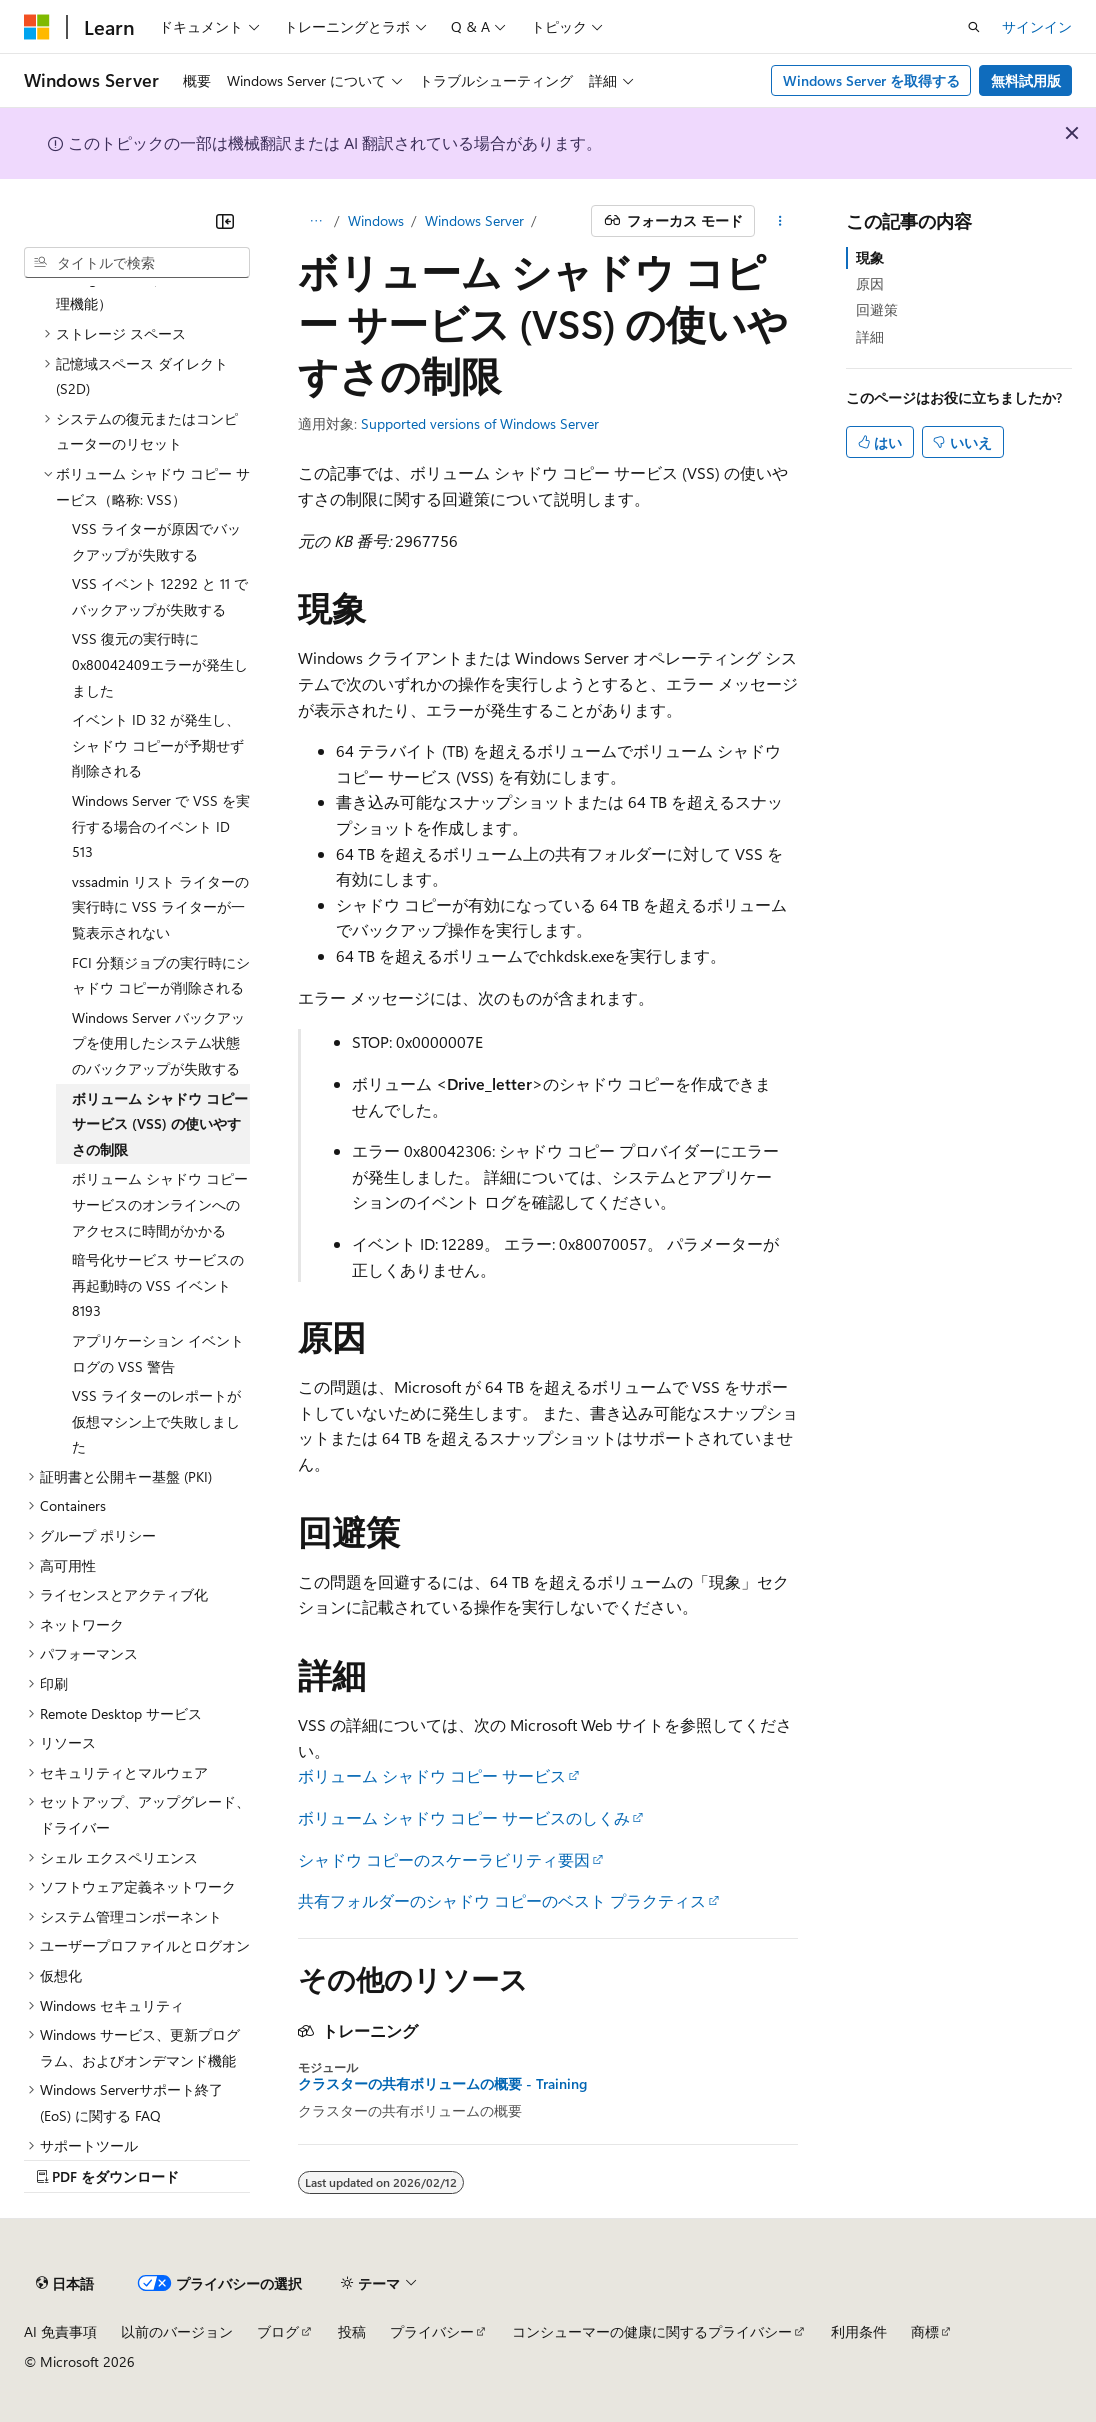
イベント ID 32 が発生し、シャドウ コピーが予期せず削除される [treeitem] (158, 745)
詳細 (870, 336)
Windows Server (474, 220)
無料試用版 (1026, 80)
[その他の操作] (780, 221)
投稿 (352, 2331)
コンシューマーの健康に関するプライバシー (652, 2331)
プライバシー (432, 2331)
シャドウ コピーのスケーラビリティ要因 (444, 1859)
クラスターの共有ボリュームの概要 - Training (442, 2084)
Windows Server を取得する (871, 80)
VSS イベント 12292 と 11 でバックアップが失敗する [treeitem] (160, 596)
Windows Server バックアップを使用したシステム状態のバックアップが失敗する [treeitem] (158, 1043)
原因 (870, 283)
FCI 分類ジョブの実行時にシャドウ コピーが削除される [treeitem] (161, 975)
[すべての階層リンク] (315, 221)
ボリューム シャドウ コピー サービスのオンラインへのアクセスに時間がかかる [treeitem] (160, 1204)
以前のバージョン (177, 2331)
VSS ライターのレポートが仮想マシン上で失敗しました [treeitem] (156, 1421)
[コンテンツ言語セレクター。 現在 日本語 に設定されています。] (65, 2283)
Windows (376, 220)
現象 (870, 257)
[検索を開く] (974, 27)
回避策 (877, 309)
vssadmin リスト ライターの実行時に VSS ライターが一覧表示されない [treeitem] (160, 907)
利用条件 (859, 2331)
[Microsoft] (37, 27)
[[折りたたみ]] (225, 221)
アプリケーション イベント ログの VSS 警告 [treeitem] (158, 1353)
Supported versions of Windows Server (480, 423)
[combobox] (137, 263)
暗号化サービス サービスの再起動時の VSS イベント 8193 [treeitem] (158, 1285)
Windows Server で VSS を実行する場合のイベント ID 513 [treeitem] (161, 826)
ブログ (278, 2331)
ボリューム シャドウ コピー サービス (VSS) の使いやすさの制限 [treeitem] (160, 1124)
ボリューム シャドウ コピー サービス (432, 1775)
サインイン (1037, 26)
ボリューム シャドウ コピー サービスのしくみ (464, 1817)
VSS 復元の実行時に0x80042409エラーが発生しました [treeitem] (160, 664)
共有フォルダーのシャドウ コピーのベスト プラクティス (502, 1900)
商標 (925, 2331)
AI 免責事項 (60, 2331)
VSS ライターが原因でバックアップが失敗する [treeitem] (156, 541)
